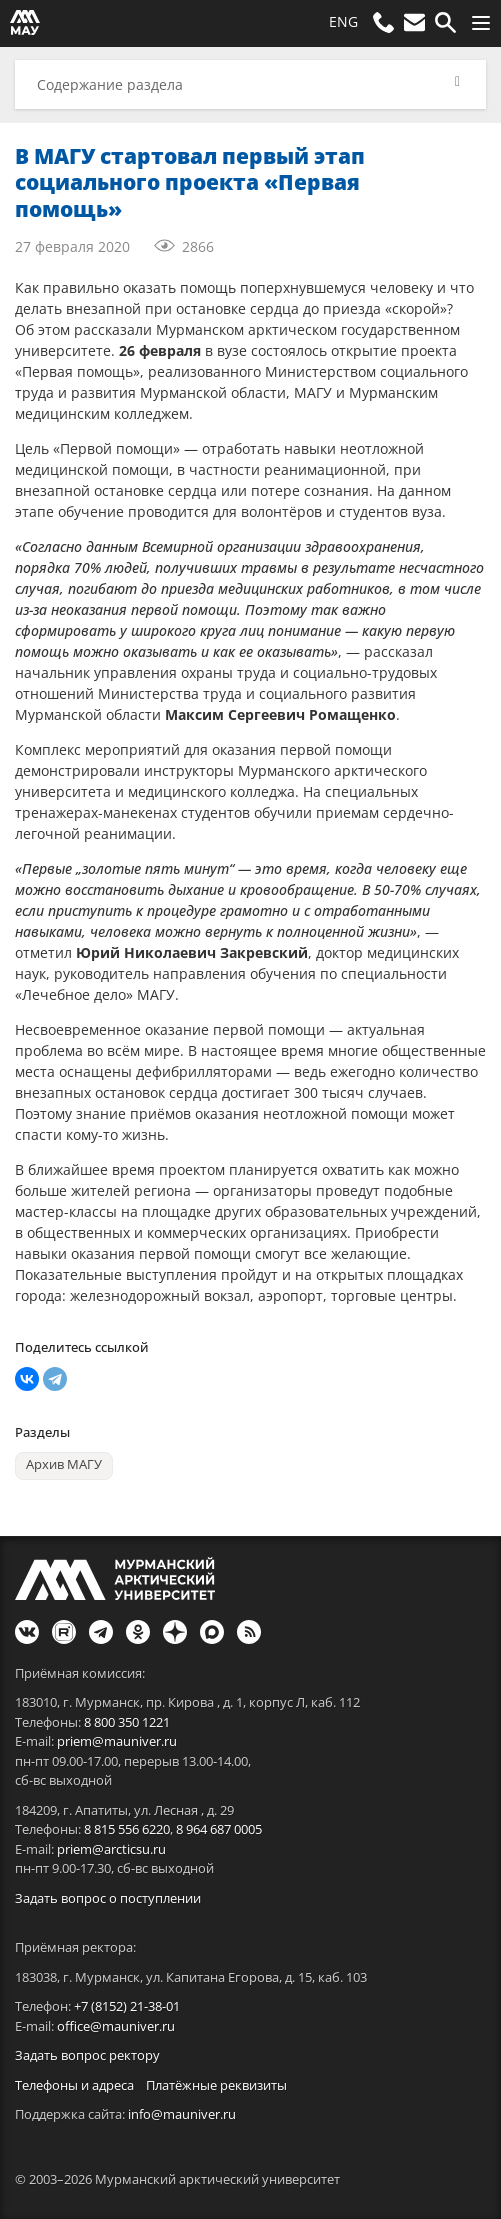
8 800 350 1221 (127, 1722)
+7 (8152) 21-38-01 (127, 2006)
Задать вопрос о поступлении (108, 1898)
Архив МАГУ (64, 1464)
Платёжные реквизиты (216, 2085)
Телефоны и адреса (74, 2085)
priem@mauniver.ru (117, 1741)
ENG (343, 21)
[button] (250, 84)
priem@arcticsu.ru (111, 1849)
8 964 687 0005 (219, 1829)
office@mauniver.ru (116, 2026)
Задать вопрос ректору (87, 2055)
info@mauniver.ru (182, 2114)
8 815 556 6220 (127, 1829)
